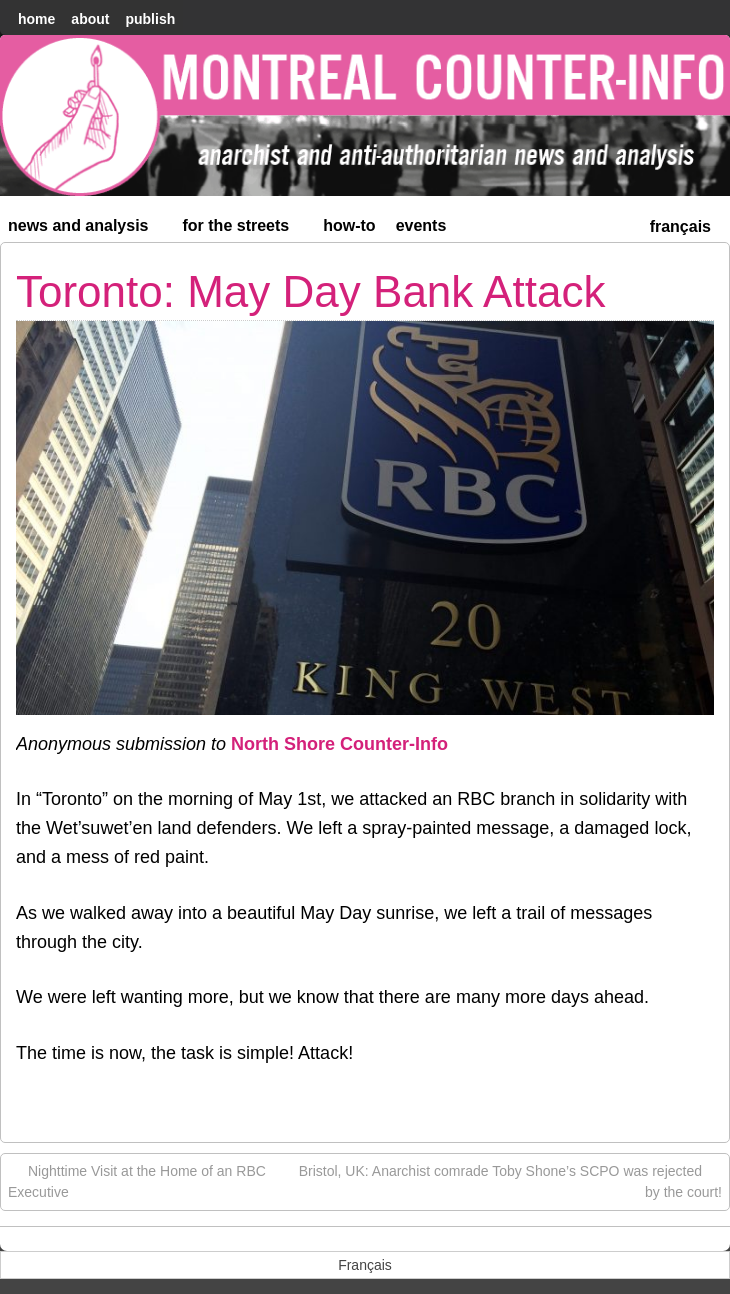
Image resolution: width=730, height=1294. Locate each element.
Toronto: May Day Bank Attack (310, 291)
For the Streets (245, 229)
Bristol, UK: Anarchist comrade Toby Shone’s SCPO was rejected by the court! (510, 1180)
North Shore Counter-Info (339, 744)
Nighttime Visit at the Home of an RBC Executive (137, 1180)
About (90, 19)
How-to (349, 225)
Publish (150, 19)
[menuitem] (680, 224)
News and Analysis (87, 229)
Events (421, 225)
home (36, 19)
